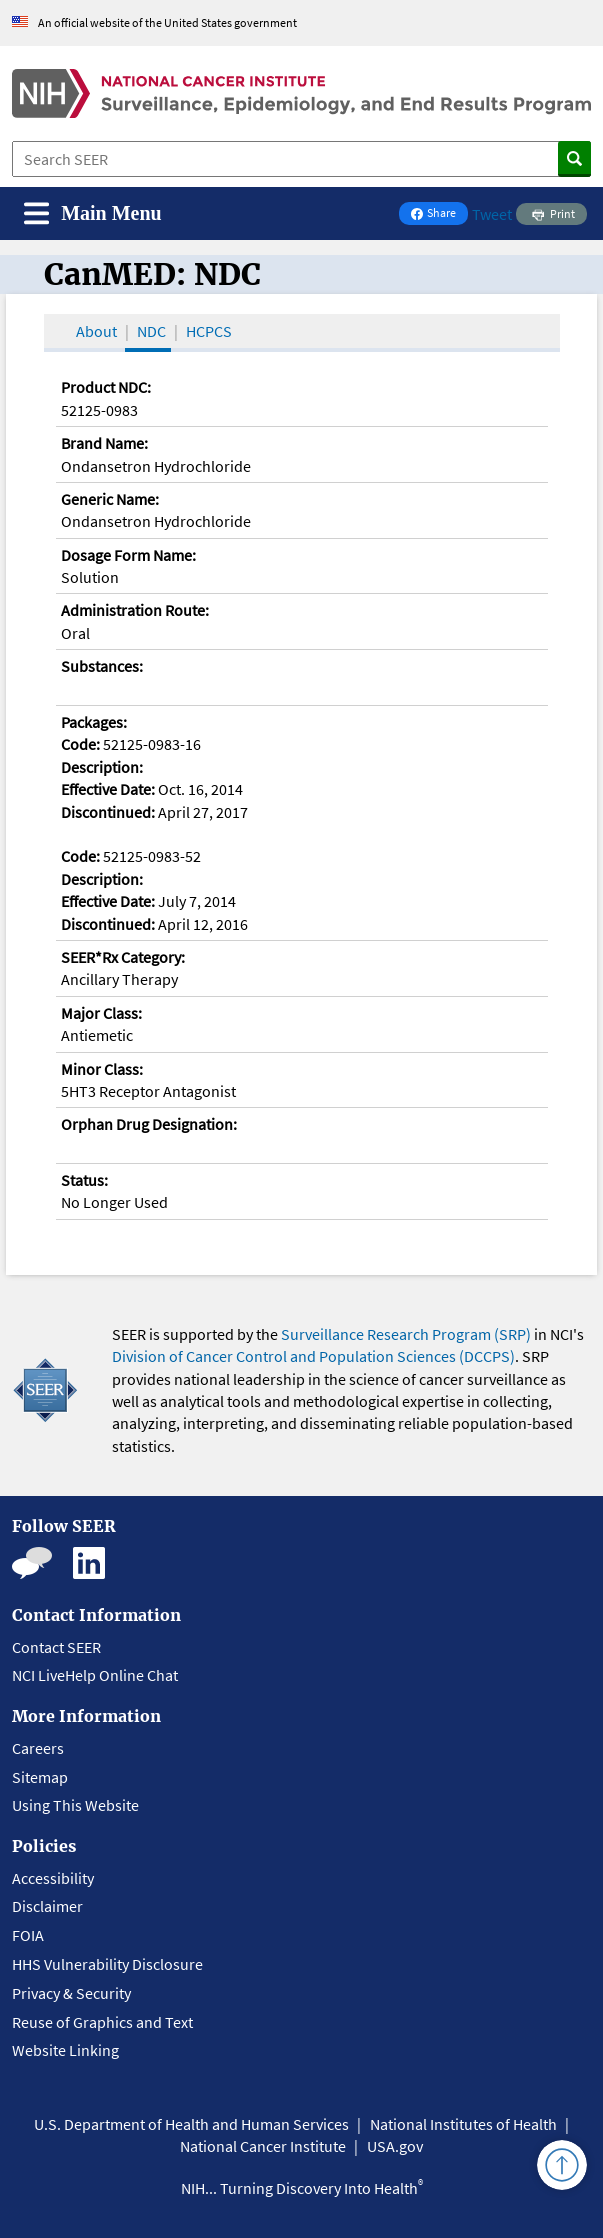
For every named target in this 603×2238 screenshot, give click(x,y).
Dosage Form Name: (128, 555)
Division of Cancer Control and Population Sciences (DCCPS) (313, 1356)
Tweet (492, 214)
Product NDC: (106, 387)
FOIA (28, 1935)
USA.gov (395, 2146)
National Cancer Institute (263, 2146)
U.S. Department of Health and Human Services (191, 2124)
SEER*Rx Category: (123, 957)
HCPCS (209, 331)
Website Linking (65, 2050)
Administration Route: (135, 610)
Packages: (94, 722)
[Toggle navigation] (93, 213)
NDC (151, 331)
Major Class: (101, 1013)
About (96, 331)
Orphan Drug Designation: (149, 1124)
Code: (80, 744)
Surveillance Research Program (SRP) (406, 1334)
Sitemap (40, 1777)
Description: (102, 767)
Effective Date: (108, 789)
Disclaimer (47, 1906)
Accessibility (53, 1878)
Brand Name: (104, 443)
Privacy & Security (71, 1993)
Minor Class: (102, 1069)
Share (439, 214)
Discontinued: (108, 812)
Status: (84, 1180)
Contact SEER (56, 1647)
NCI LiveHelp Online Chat (95, 1675)
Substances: (102, 666)
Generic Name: (110, 499)
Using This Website (75, 1805)
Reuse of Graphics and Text (102, 2022)
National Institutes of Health (463, 2124)
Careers (38, 1748)
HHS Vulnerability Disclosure (107, 1964)
